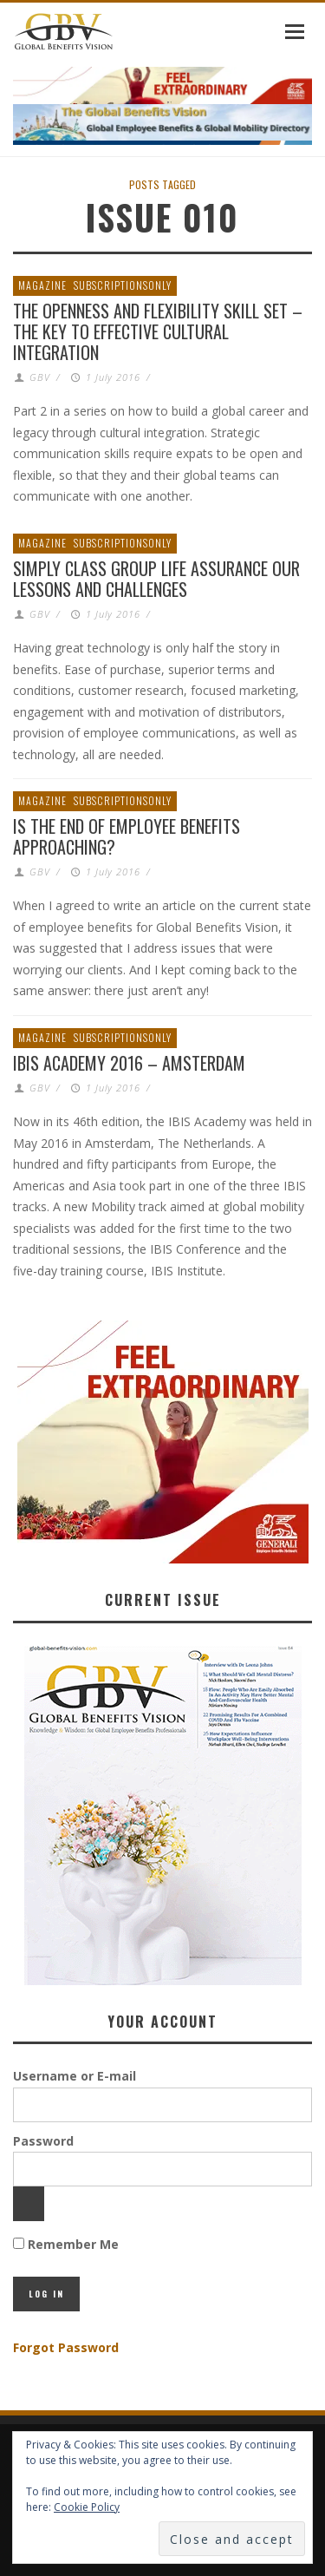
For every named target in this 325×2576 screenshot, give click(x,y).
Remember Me (66, 2244)
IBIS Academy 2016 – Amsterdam (129, 1063)
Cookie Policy (87, 2507)
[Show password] (28, 2203)
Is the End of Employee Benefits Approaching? (126, 836)
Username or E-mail (74, 2076)
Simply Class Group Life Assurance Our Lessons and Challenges (156, 578)
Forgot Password (66, 2347)
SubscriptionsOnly (123, 285)
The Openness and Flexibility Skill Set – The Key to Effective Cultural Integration (157, 331)
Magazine (42, 285)
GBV (39, 376)
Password (43, 2141)
